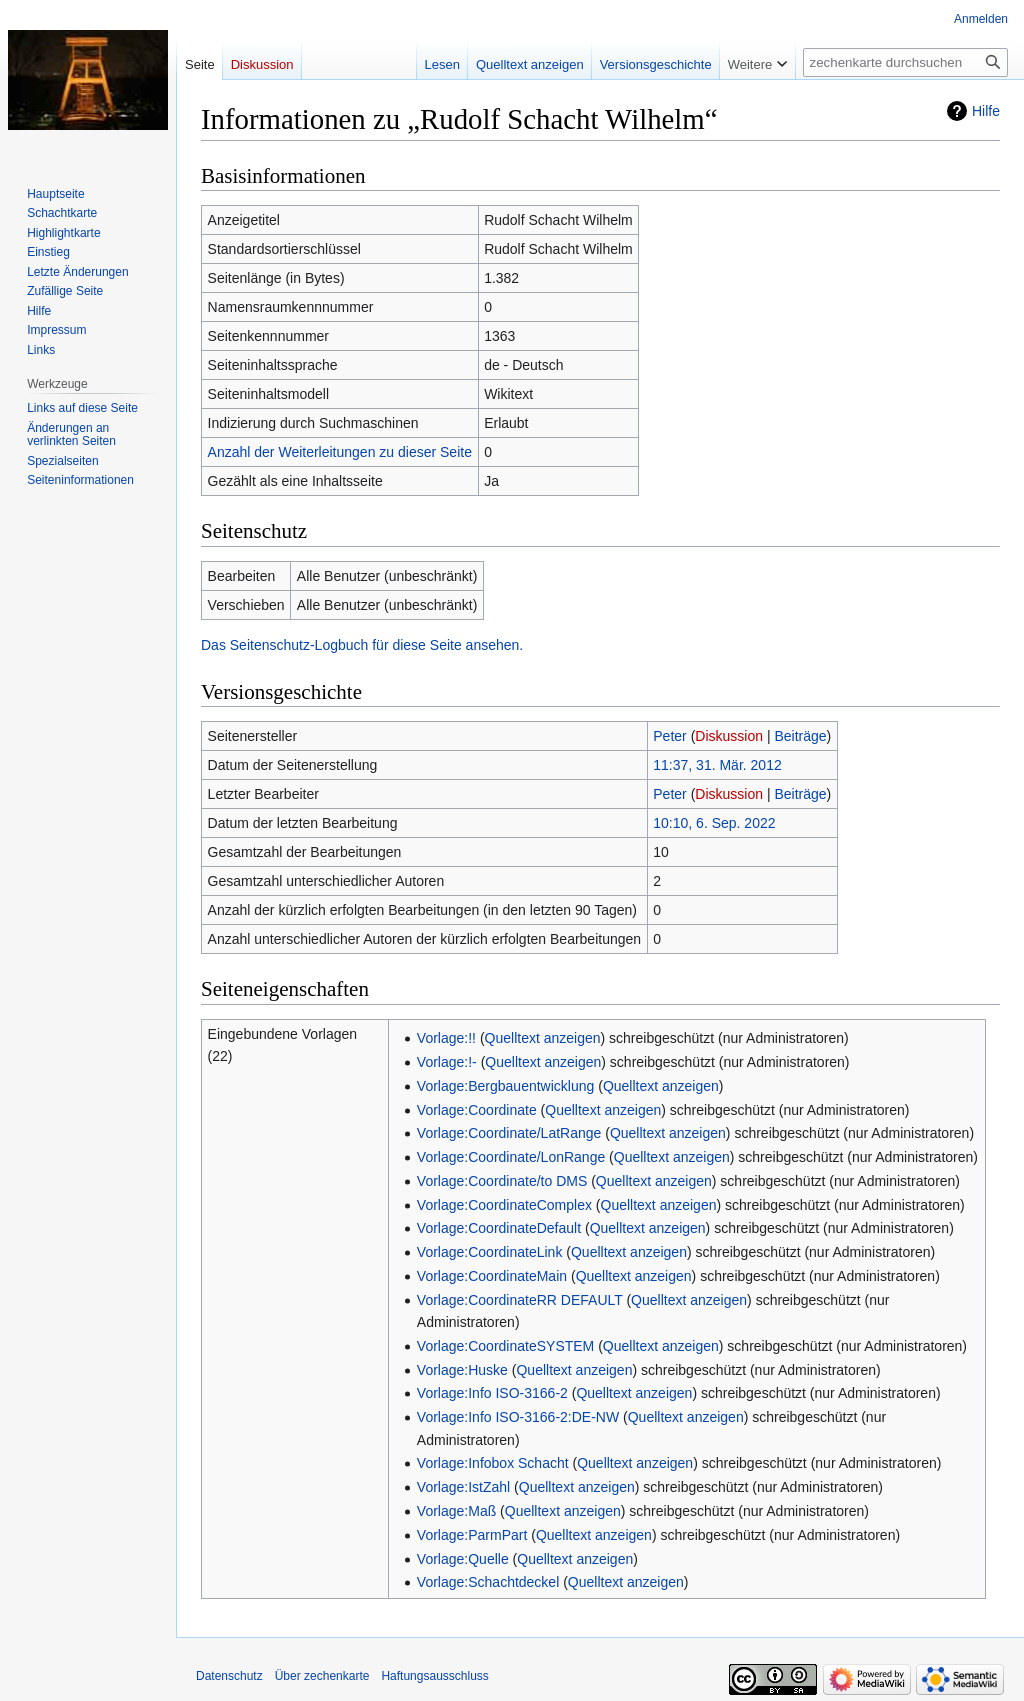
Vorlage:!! (446, 1038)
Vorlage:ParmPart (472, 1535)
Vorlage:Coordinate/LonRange (511, 1157)
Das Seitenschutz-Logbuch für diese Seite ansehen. (362, 645)
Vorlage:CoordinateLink (490, 1252)
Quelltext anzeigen (543, 1038)
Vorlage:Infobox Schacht (493, 1463)
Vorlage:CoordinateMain (492, 1276)
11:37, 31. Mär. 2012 (717, 765)
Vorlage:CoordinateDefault (499, 1228)
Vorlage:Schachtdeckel (488, 1582)
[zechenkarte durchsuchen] (905, 62)
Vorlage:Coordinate (477, 1110)
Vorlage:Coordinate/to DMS (502, 1181)
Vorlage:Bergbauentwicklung (505, 1086)
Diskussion (729, 736)
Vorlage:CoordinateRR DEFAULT (520, 1300)
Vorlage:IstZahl (463, 1487)
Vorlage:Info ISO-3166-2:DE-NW (518, 1417)
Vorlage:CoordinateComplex (504, 1205)
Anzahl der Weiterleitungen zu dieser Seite (340, 452)
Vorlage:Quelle (463, 1559)
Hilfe (986, 111)
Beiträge (800, 736)
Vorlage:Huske (462, 1370)
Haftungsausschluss (434, 1676)
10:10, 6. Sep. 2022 (714, 823)
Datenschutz (229, 1676)
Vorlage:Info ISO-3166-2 (492, 1393)
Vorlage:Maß (456, 1511)
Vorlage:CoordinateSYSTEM (505, 1346)
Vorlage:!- (447, 1062)
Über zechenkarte (322, 1676)
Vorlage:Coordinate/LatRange (509, 1133)
